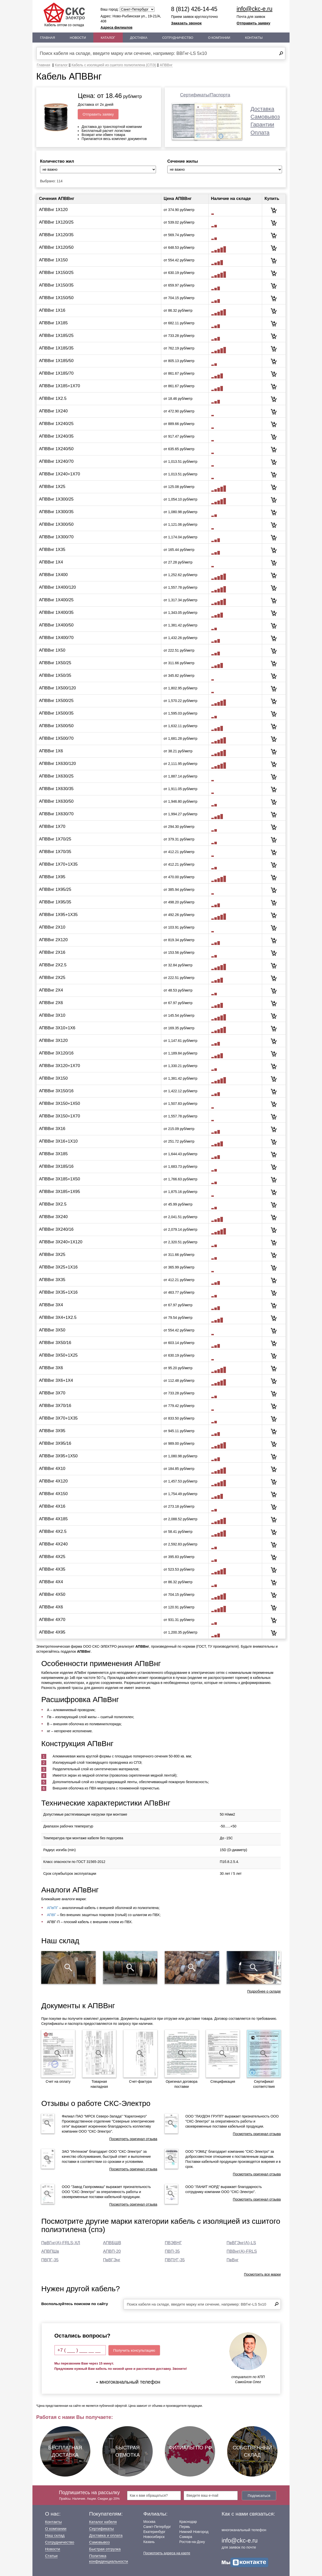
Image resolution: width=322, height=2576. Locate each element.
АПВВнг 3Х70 (52, 1393)
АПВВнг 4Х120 (53, 1481)
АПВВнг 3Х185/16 (56, 1166)
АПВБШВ (112, 2242)
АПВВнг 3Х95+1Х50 (58, 1456)
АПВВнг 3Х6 (51, 1367)
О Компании (219, 38)
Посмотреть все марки (262, 2274)
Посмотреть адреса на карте (166, 2553)
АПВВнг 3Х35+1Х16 (58, 1292)
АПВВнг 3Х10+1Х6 (57, 1028)
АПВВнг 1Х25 (52, 486)
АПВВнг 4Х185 (53, 1518)
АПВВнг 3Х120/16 (56, 1053)
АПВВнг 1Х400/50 (56, 625)
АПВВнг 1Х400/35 (56, 612)
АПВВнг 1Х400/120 (57, 587)
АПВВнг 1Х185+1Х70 (59, 385)
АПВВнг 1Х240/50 (56, 448)
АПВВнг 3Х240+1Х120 (60, 1242)
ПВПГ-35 (50, 2259)
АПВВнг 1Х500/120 (57, 688)
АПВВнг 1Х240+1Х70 (59, 474)
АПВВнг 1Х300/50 (56, 524)
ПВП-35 (172, 2251)
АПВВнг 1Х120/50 (56, 247)
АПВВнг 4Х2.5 (52, 1531)
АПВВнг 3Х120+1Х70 (59, 1065)
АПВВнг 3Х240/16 (56, 1229)
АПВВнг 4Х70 (52, 1619)
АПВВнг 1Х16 (52, 310)
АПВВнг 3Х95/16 (55, 1443)
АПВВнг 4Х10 (52, 1468)
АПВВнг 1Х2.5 (52, 398)
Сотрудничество (177, 38)
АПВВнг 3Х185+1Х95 (59, 1191)
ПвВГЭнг (111, 2259)
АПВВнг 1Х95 (52, 876)
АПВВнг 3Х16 (52, 1128)
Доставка (138, 38)
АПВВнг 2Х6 (51, 1002)
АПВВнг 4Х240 (53, 1544)
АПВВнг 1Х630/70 (56, 813)
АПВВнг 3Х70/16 (55, 1405)
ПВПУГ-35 (175, 2259)
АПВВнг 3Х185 (53, 1153)
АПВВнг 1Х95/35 (55, 902)
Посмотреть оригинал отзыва (133, 2139)
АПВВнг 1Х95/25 (55, 889)
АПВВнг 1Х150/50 (56, 297)
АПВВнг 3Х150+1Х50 (59, 1103)
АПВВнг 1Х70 (52, 826)
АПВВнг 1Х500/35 (56, 713)
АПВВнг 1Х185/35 (56, 348)
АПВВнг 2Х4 (51, 990)
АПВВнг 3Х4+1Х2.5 (57, 1317)
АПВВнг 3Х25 (52, 1254)
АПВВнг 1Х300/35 (56, 511)
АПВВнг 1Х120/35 (56, 234)
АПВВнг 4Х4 (51, 1581)
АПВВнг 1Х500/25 (56, 700)
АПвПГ (52, 1908)
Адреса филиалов (117, 27)
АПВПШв (50, 2251)
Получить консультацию (134, 2350)
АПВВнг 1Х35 (52, 549)
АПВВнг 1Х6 (51, 751)
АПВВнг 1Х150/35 (56, 285)
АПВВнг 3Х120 (53, 1040)
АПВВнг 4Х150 (53, 1493)
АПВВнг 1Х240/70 (56, 461)
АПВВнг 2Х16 (52, 952)
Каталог (108, 38)
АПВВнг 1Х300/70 (56, 537)
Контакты (254, 38)
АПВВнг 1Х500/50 (56, 725)
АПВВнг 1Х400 (53, 574)
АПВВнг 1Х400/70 (56, 637)
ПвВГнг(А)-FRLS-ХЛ (60, 2242)
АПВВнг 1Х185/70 (56, 373)
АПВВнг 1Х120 (53, 209)
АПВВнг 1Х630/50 (56, 801)
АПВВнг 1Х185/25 (56, 335)
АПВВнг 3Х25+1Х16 (58, 1267)
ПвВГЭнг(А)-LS (241, 2242)
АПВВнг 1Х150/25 (56, 272)
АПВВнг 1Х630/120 (57, 763)
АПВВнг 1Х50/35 (55, 675)
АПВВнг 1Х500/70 (56, 738)
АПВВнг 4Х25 (52, 1556)
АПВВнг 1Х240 (53, 411)
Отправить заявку (253, 23)
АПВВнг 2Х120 (53, 939)
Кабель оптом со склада (64, 15)
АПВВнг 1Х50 (52, 650)
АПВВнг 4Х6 (51, 1607)
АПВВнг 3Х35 (52, 1279)
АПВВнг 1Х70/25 (55, 839)
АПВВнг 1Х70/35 (55, 851)
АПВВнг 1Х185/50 (56, 360)
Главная (47, 38)
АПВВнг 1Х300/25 (56, 499)
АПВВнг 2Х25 (52, 977)
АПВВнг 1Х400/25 (56, 599)
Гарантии (262, 124)
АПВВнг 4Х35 (52, 1569)
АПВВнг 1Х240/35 (56, 436)
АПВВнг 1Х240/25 (56, 423)
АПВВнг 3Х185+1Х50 (59, 1179)
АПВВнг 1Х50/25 (55, 662)
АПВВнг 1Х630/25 (56, 776)
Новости (78, 38)
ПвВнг (233, 2259)
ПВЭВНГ (173, 2242)
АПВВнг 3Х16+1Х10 (58, 1141)
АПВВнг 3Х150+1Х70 (59, 1116)
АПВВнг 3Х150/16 (56, 1090)
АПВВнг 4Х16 (52, 1506)
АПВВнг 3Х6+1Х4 (56, 1380)
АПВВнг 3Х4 (51, 1304)
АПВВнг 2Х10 (52, 927)
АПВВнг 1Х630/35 (56, 788)
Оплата (260, 132)
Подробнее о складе (264, 1991)
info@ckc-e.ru (254, 9)
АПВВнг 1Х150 (53, 260)
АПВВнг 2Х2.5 (52, 965)
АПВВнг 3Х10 (52, 1015)
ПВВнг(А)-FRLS (242, 2251)
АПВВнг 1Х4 (51, 562)
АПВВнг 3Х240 (53, 1216)
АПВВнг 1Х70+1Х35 (58, 864)
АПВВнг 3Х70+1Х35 (58, 1418)
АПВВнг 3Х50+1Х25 (58, 1355)
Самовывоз (265, 117)
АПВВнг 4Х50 (52, 1594)
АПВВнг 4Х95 (52, 1632)
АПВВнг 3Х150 (53, 1078)
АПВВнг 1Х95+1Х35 (58, 914)
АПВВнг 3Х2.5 (52, 1204)
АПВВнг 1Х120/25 (56, 222)
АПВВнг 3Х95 (52, 1430)
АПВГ (51, 1915)
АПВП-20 (112, 2251)
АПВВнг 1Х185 (53, 323)
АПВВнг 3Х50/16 (55, 1342)
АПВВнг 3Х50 (52, 1330)
